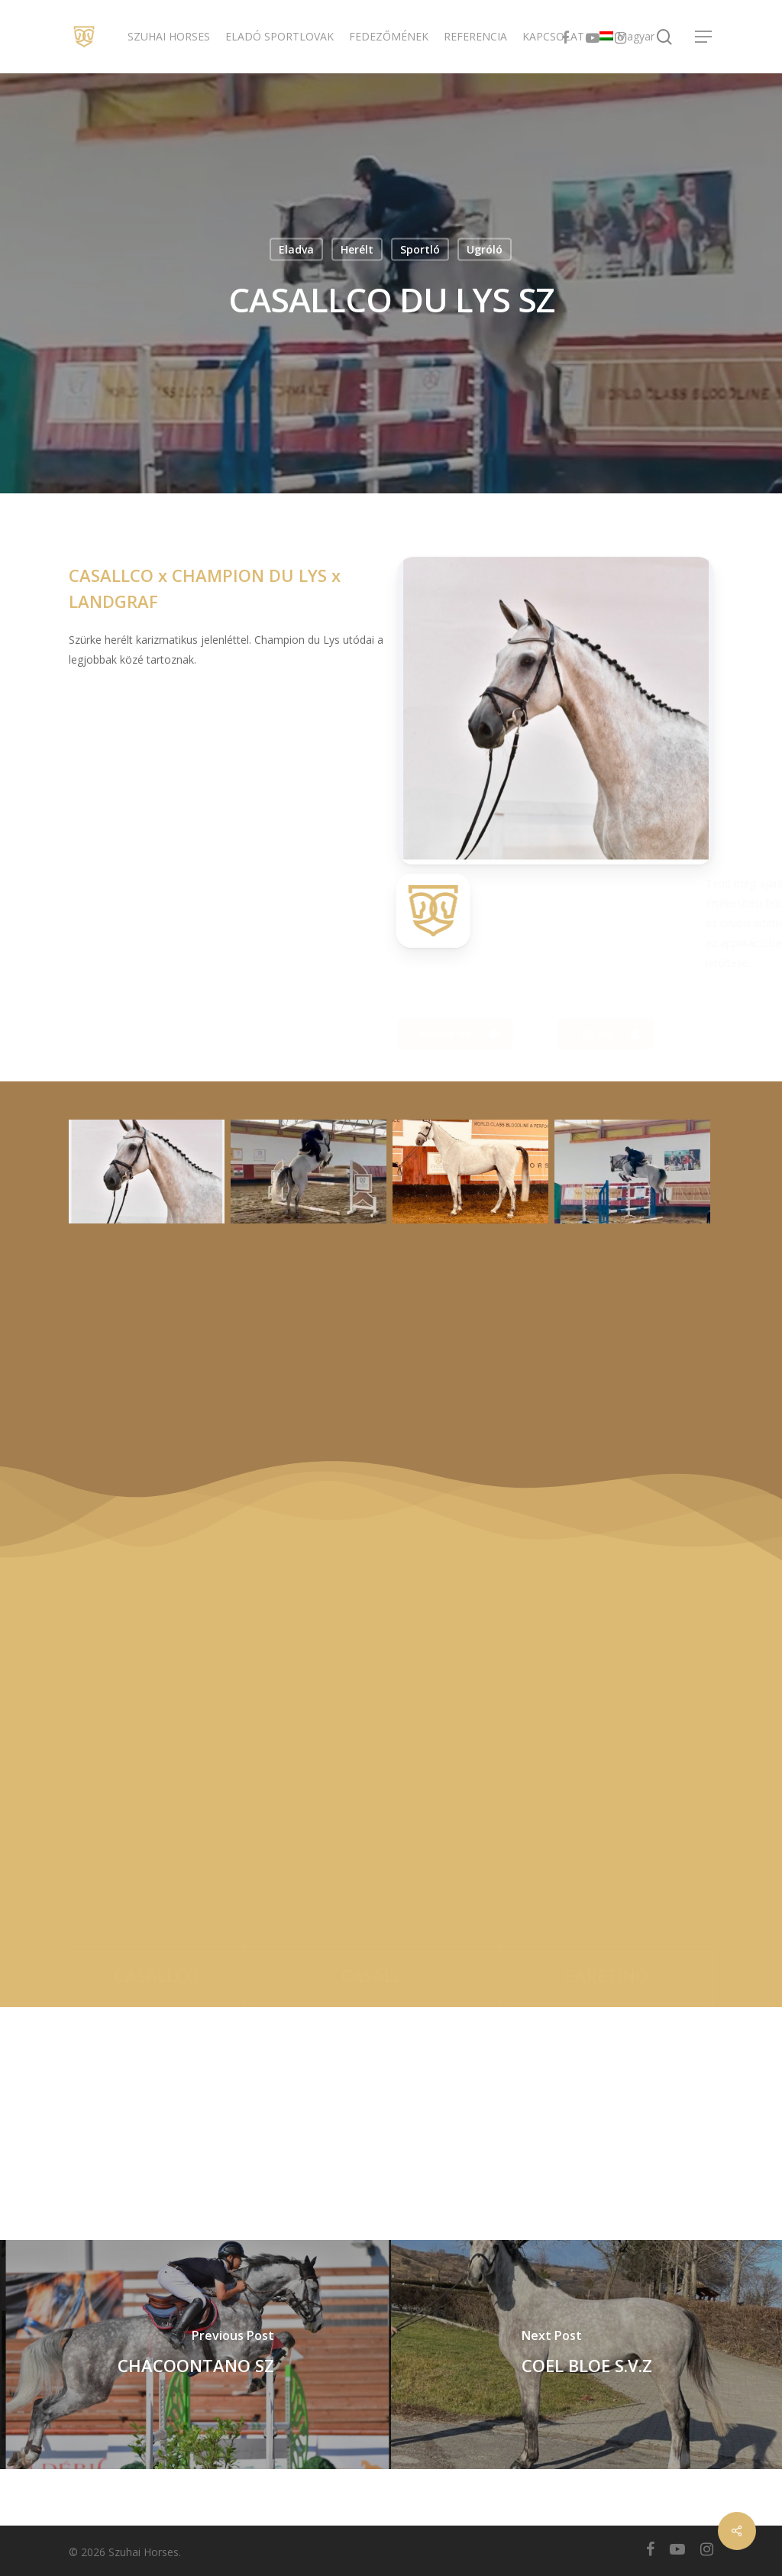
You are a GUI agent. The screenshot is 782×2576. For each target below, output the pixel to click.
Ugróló (484, 249)
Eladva (296, 249)
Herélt (357, 249)
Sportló (420, 249)
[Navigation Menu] (704, 37)
